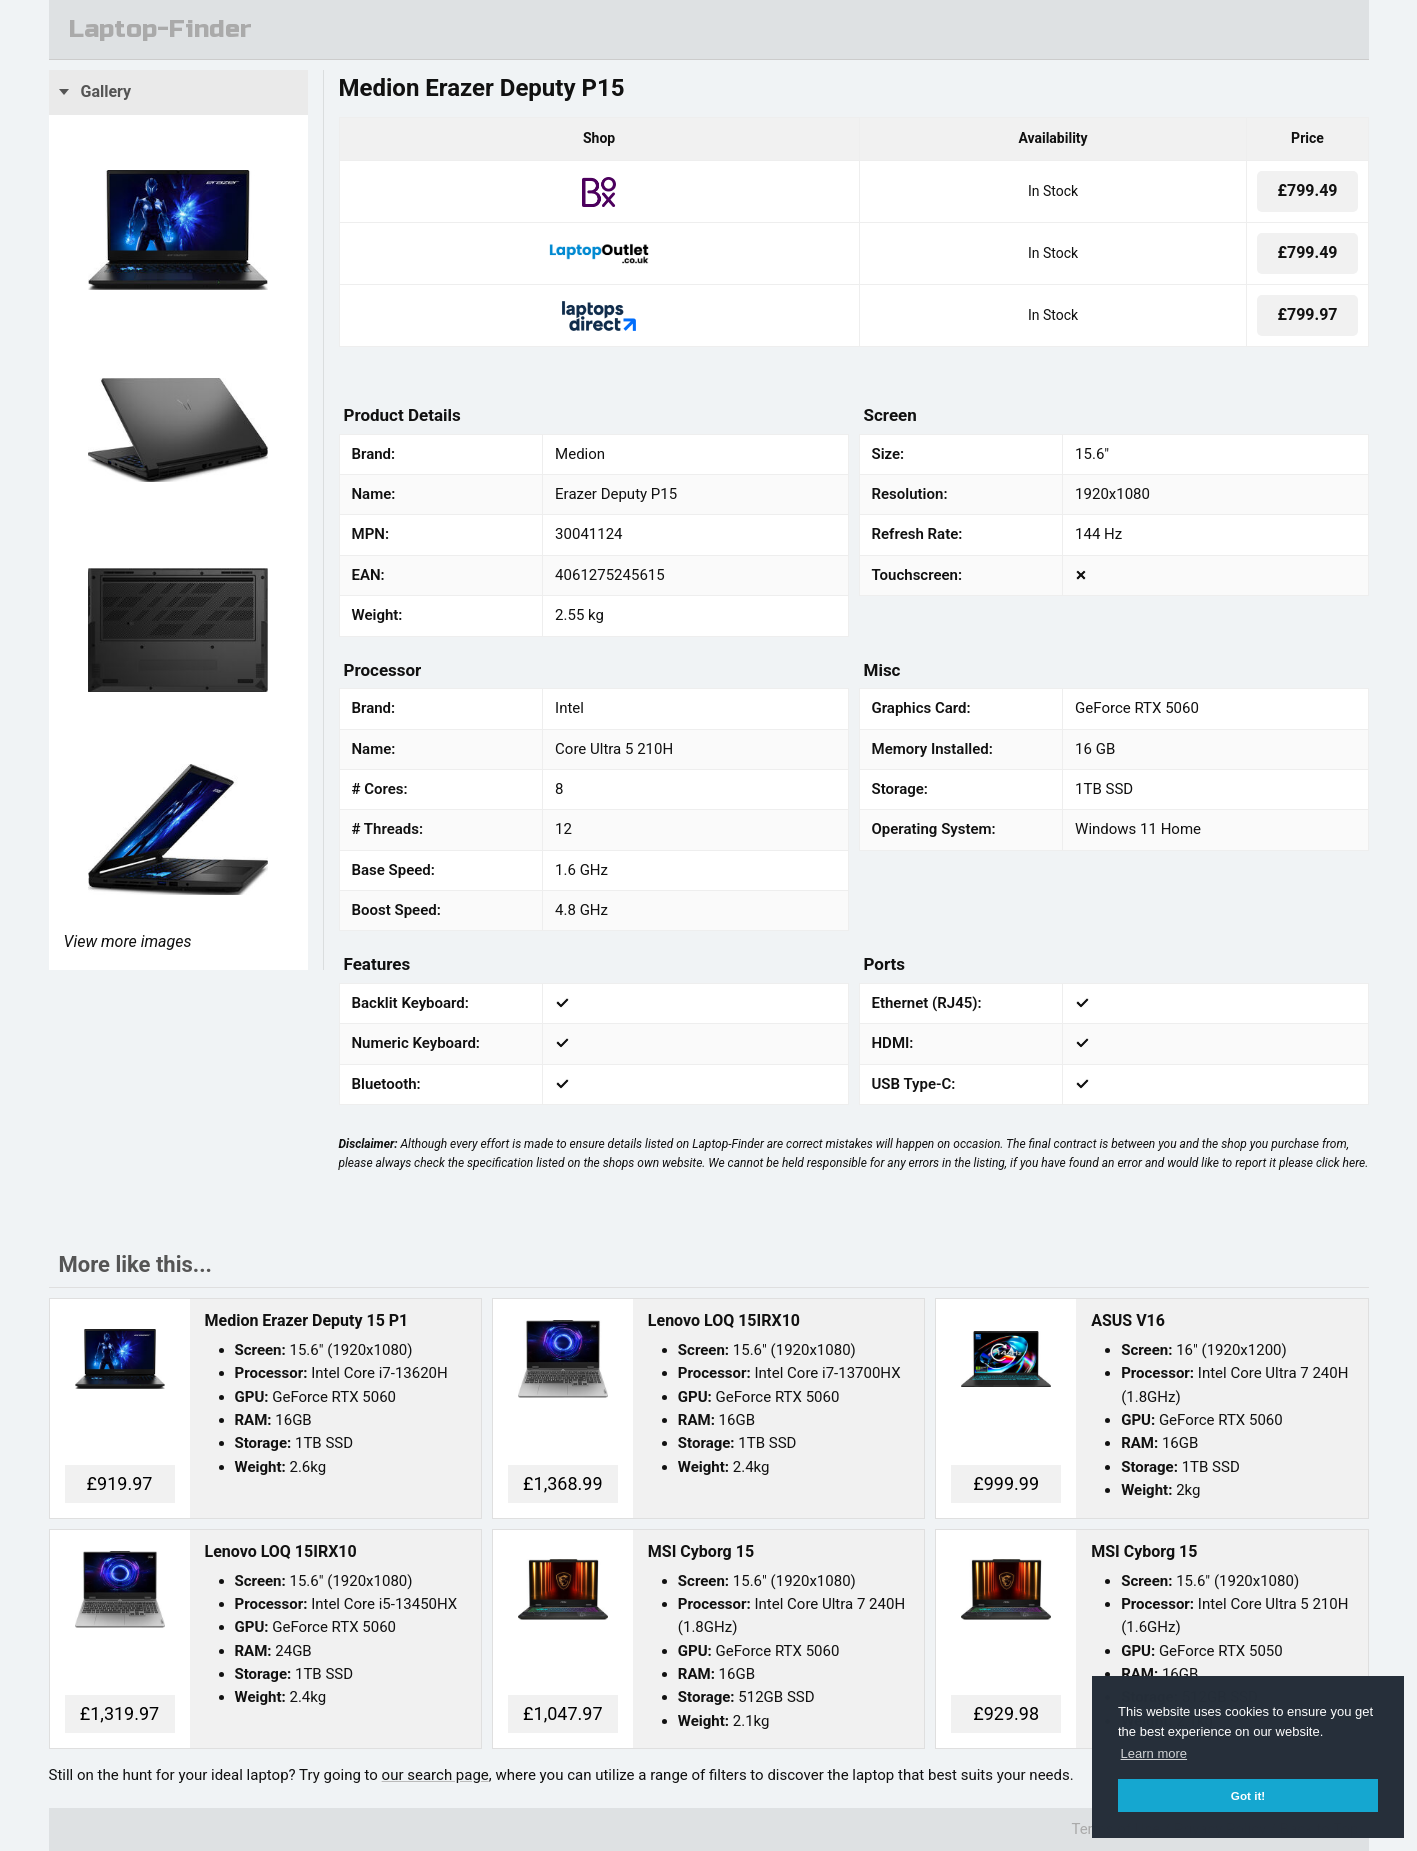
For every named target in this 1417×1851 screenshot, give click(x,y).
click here (1340, 1163)
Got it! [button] (1248, 1795)
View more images (128, 941)
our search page (435, 1775)
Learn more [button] (1154, 1753)
